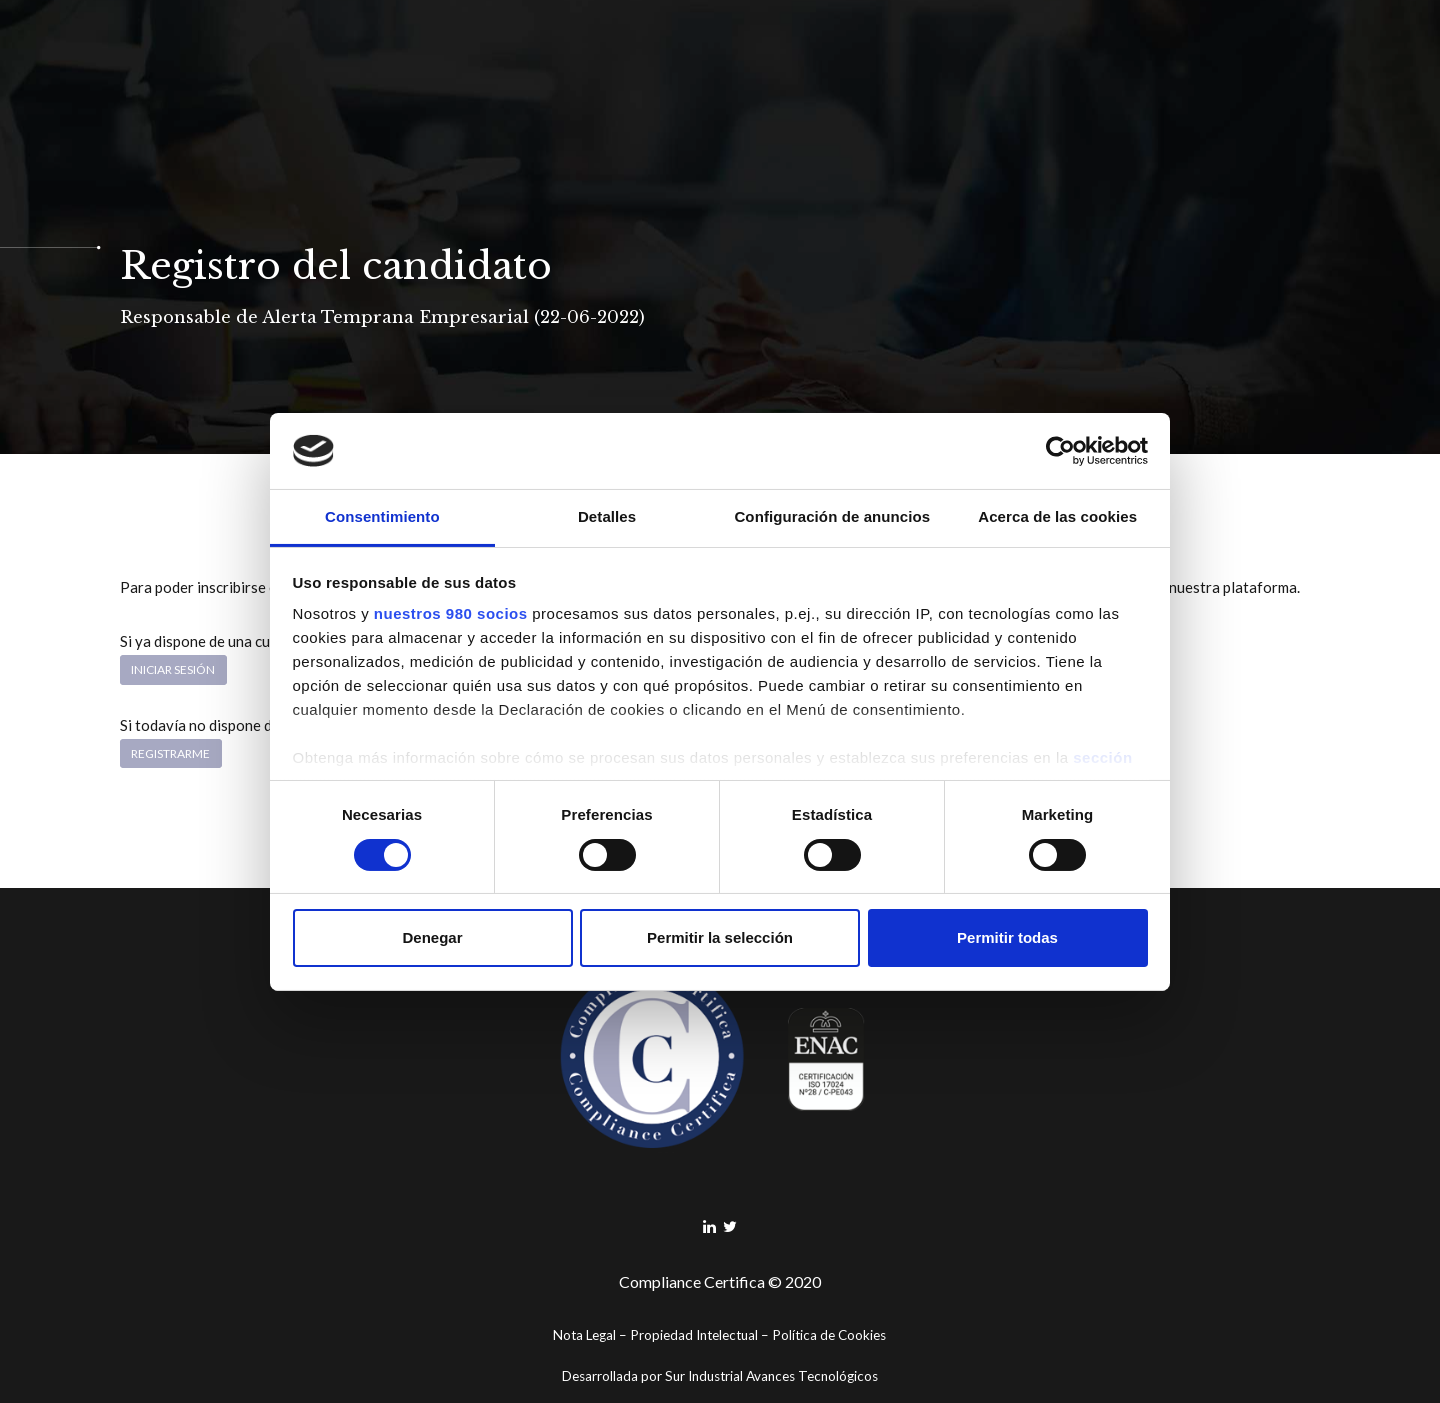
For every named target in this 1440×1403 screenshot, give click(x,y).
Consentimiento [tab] (382, 516)
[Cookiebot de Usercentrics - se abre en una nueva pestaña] (1060, 451)
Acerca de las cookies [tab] (1057, 516)
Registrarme (170, 753)
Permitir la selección (720, 937)
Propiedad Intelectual (694, 1335)
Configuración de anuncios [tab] (832, 516)
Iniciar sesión (173, 669)
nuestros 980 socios (451, 613)
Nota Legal (584, 1335)
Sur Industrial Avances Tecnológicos (771, 1376)
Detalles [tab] (607, 516)
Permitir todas (1007, 937)
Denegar (432, 937)
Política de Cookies (829, 1335)
